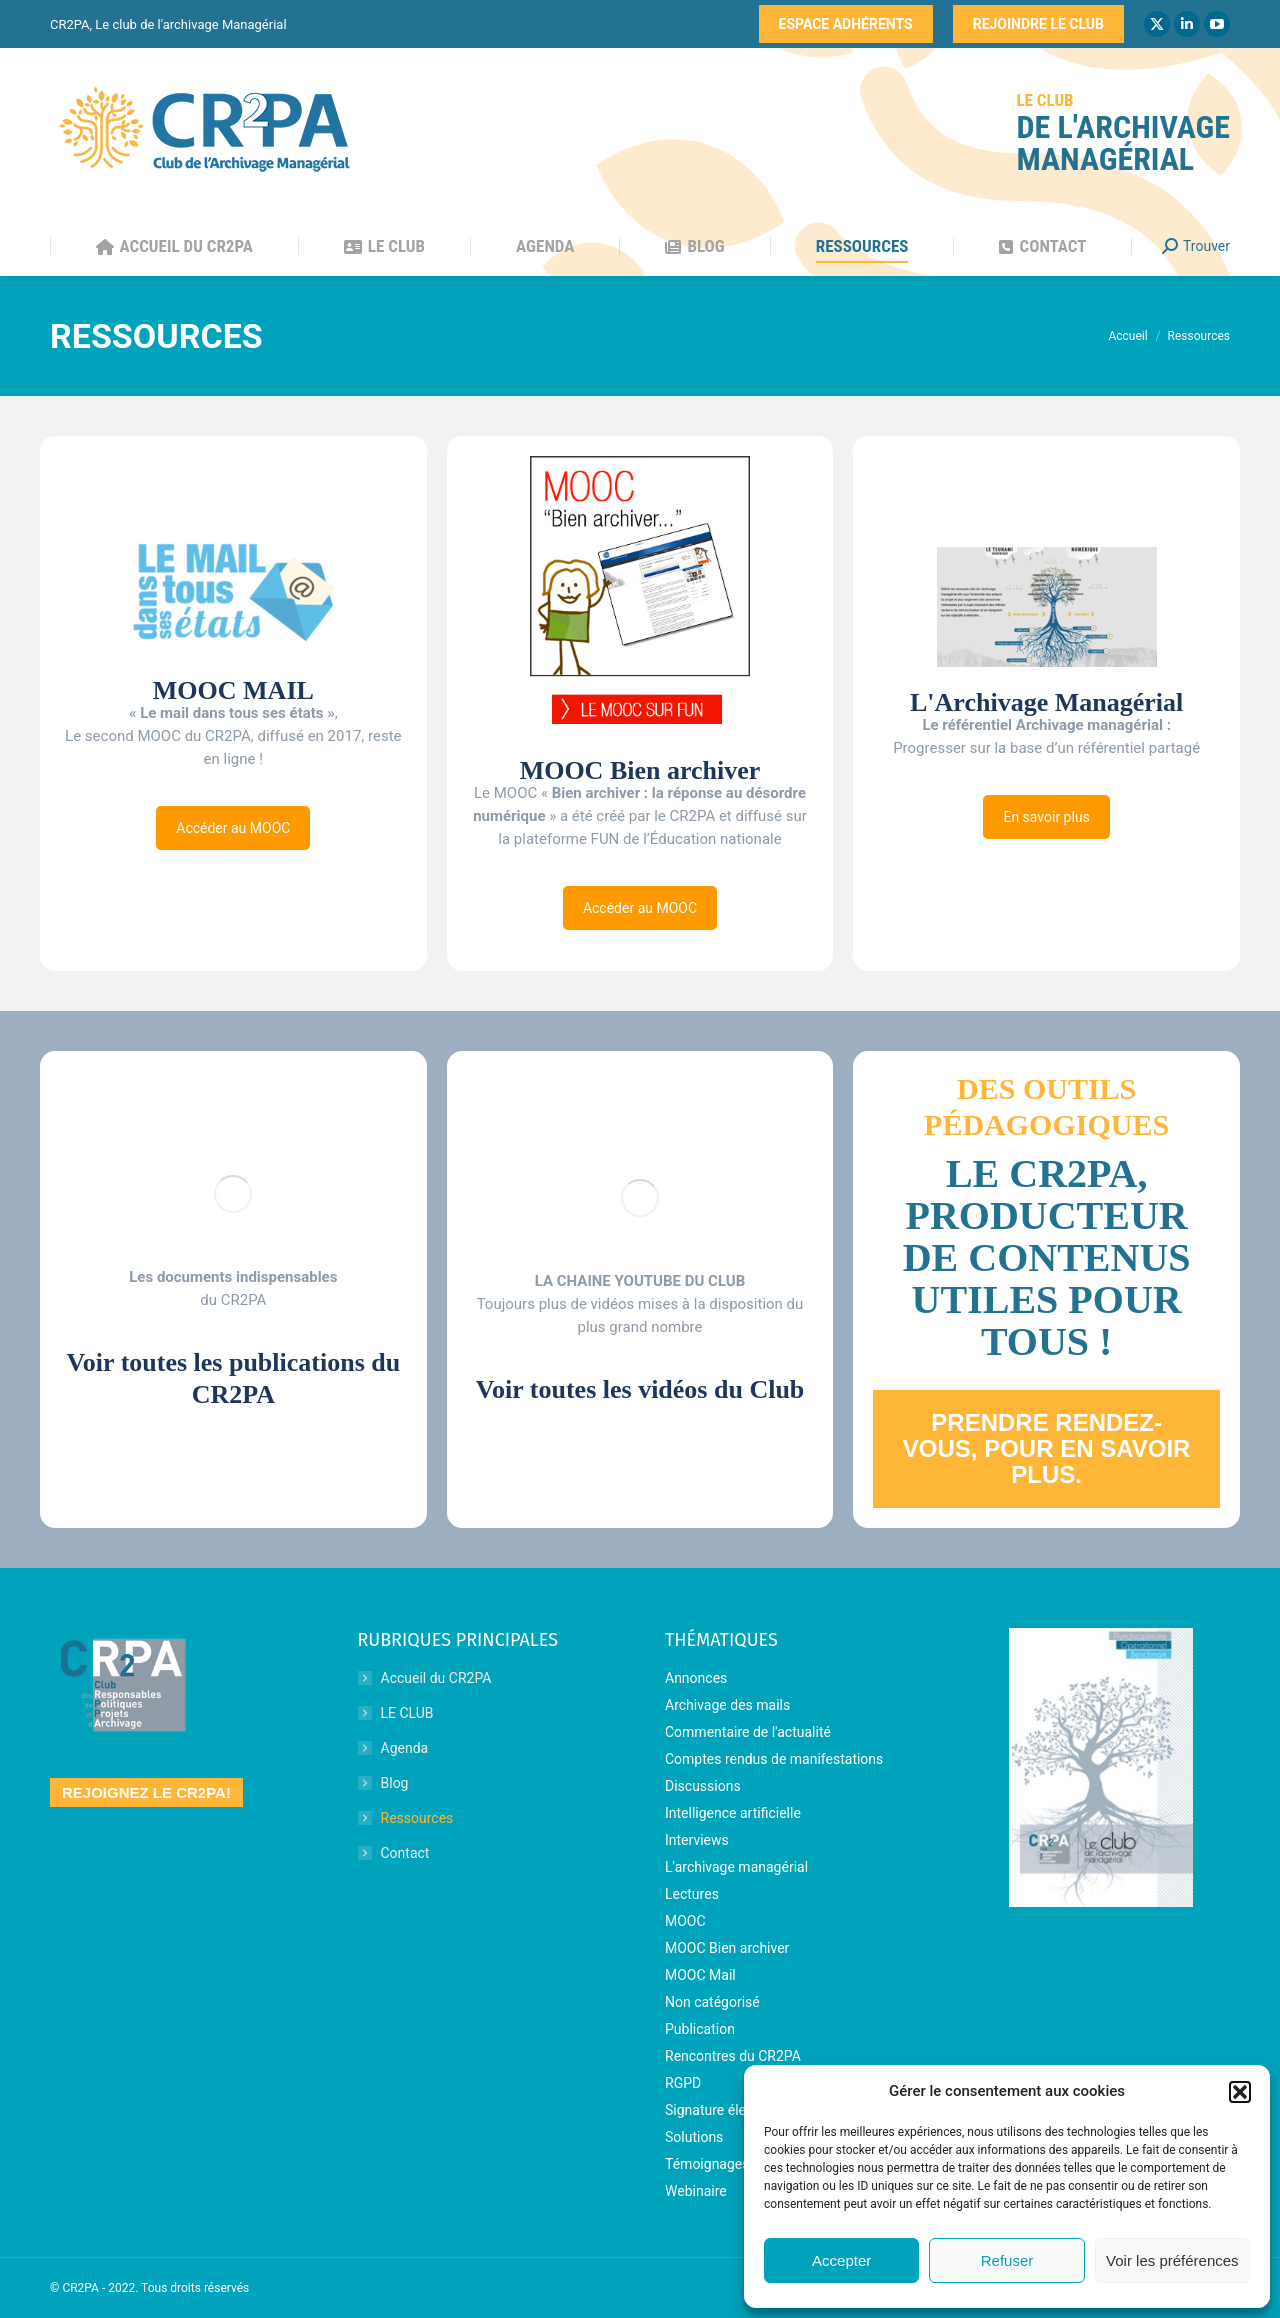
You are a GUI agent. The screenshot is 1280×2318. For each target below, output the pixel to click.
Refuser (1007, 2260)
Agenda (405, 1748)
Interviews (697, 1840)
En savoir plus (1046, 817)
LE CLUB (407, 1713)
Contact (405, 1853)
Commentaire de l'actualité (748, 1732)
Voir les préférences (1172, 2260)
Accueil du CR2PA (436, 1678)
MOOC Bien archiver (727, 1948)
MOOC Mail (700, 1975)
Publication (700, 2029)
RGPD (683, 2083)
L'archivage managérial (736, 1867)
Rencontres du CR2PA (733, 2056)
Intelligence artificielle (733, 1813)
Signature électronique (735, 2110)
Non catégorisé (712, 2002)
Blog (395, 1783)
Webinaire (696, 2191)
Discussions (703, 1786)
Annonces (696, 1678)
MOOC (685, 1921)
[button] (1240, 2092)
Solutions (694, 2137)
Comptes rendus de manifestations (774, 1759)
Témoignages (707, 2164)
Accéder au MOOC (233, 828)
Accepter (841, 2260)
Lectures (692, 1894)
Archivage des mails (727, 1705)
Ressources (417, 1818)
